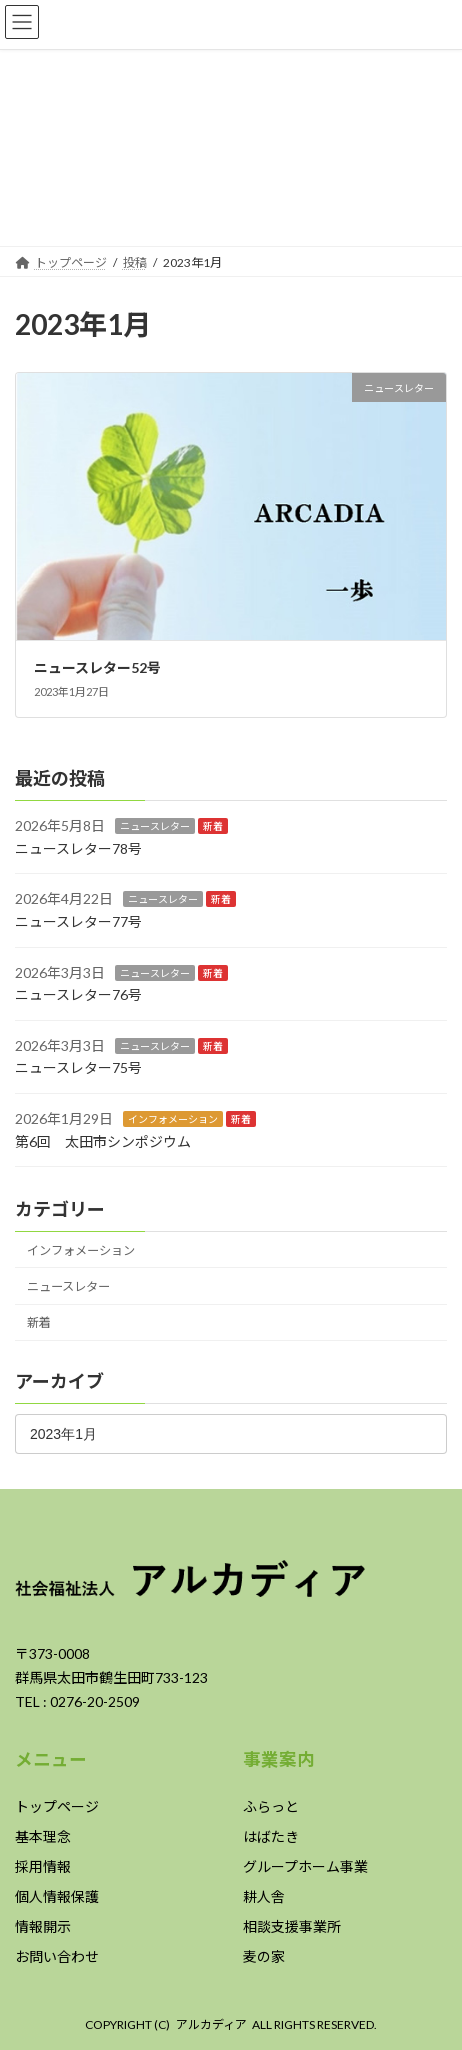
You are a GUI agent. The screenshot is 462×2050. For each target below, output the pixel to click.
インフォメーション (173, 1119)
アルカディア (211, 2024)
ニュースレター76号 (78, 994)
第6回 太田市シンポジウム (103, 1140)
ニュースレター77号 (78, 921)
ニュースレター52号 (97, 667)
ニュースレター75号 (78, 1067)
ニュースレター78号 (78, 848)
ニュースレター (155, 826)
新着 (213, 826)
